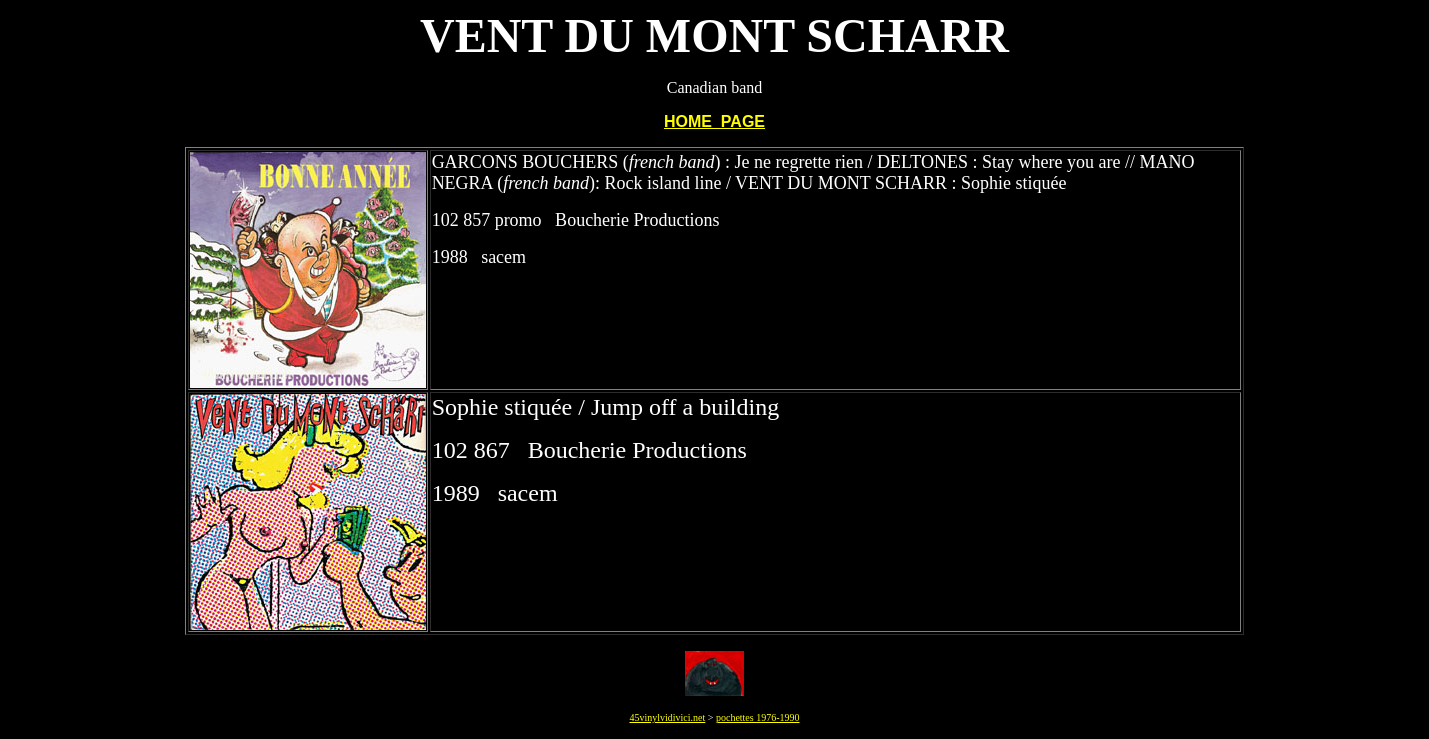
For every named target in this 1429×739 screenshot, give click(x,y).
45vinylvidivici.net (667, 717)
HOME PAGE (714, 121)
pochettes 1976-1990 (758, 717)
